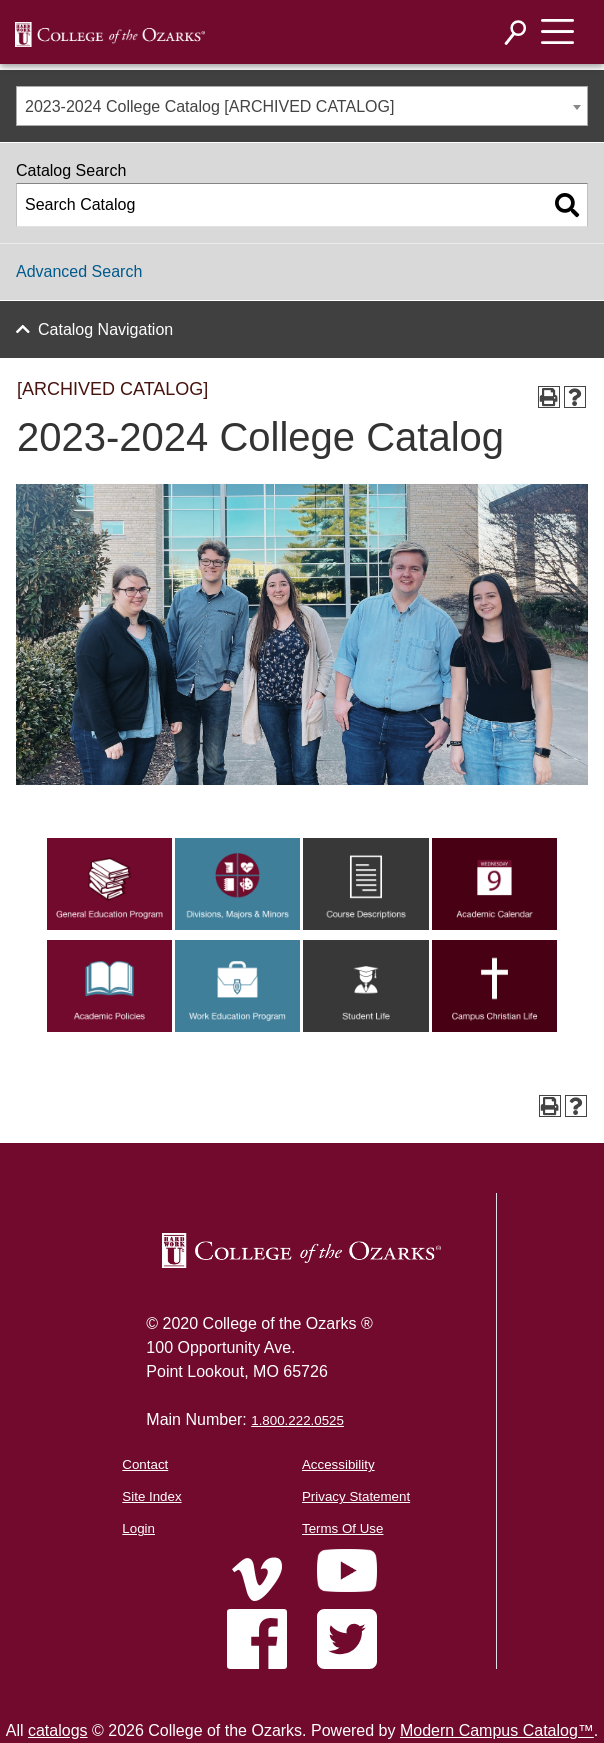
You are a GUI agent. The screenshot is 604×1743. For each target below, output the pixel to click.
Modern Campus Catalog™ (497, 1730)
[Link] (109, 924)
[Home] (257, 1579)
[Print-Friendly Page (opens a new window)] (549, 397)
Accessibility (338, 1464)
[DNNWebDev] (110, 33)
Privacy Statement (356, 1496)
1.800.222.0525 (297, 1420)
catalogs (58, 1730)
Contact (145, 1464)
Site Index (151, 1496)
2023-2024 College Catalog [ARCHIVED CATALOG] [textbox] (209, 106)
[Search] (516, 32)
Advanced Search (79, 271)
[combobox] (302, 106)
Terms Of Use (342, 1528)
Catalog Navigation (105, 329)
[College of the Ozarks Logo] (301, 1251)
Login (138, 1528)
